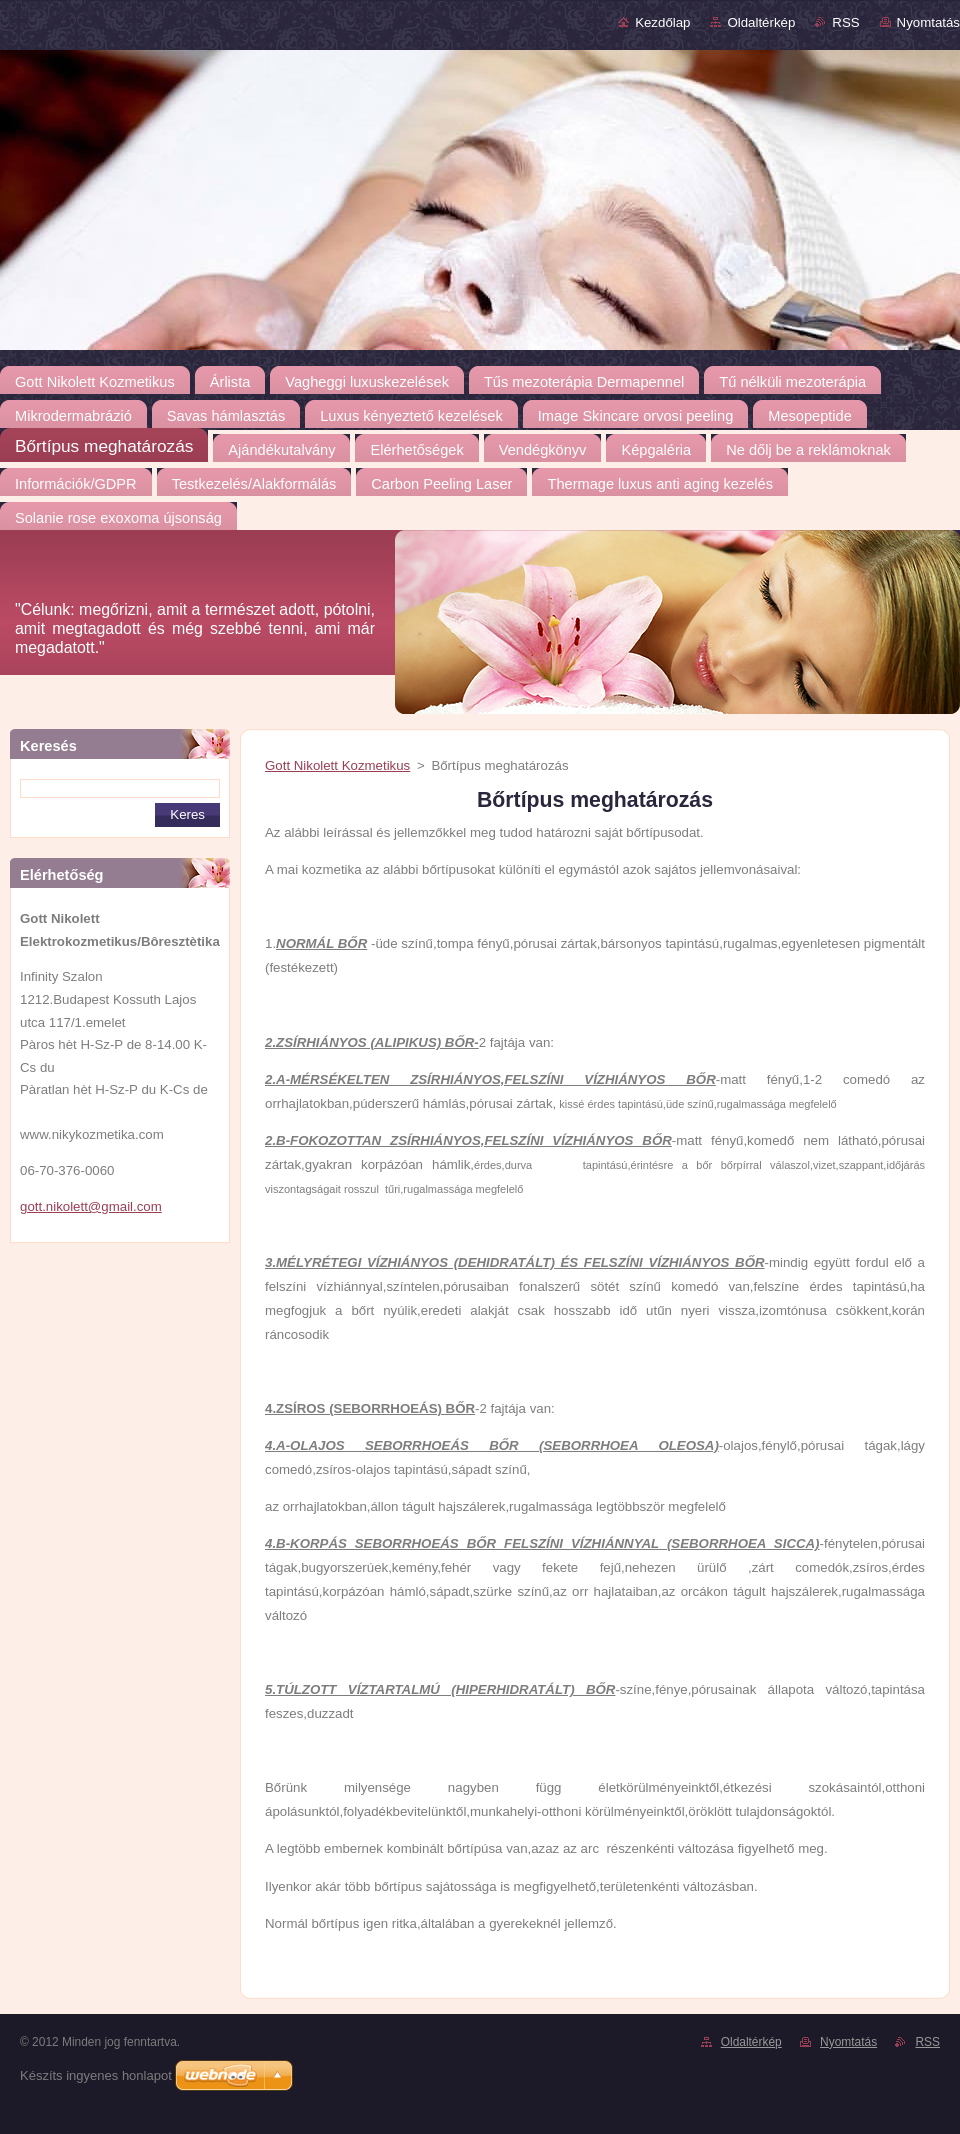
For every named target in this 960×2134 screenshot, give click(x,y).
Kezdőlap (662, 22)
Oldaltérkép (761, 22)
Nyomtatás (928, 22)
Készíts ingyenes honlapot (96, 2075)
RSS (845, 22)
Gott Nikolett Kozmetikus (337, 765)
